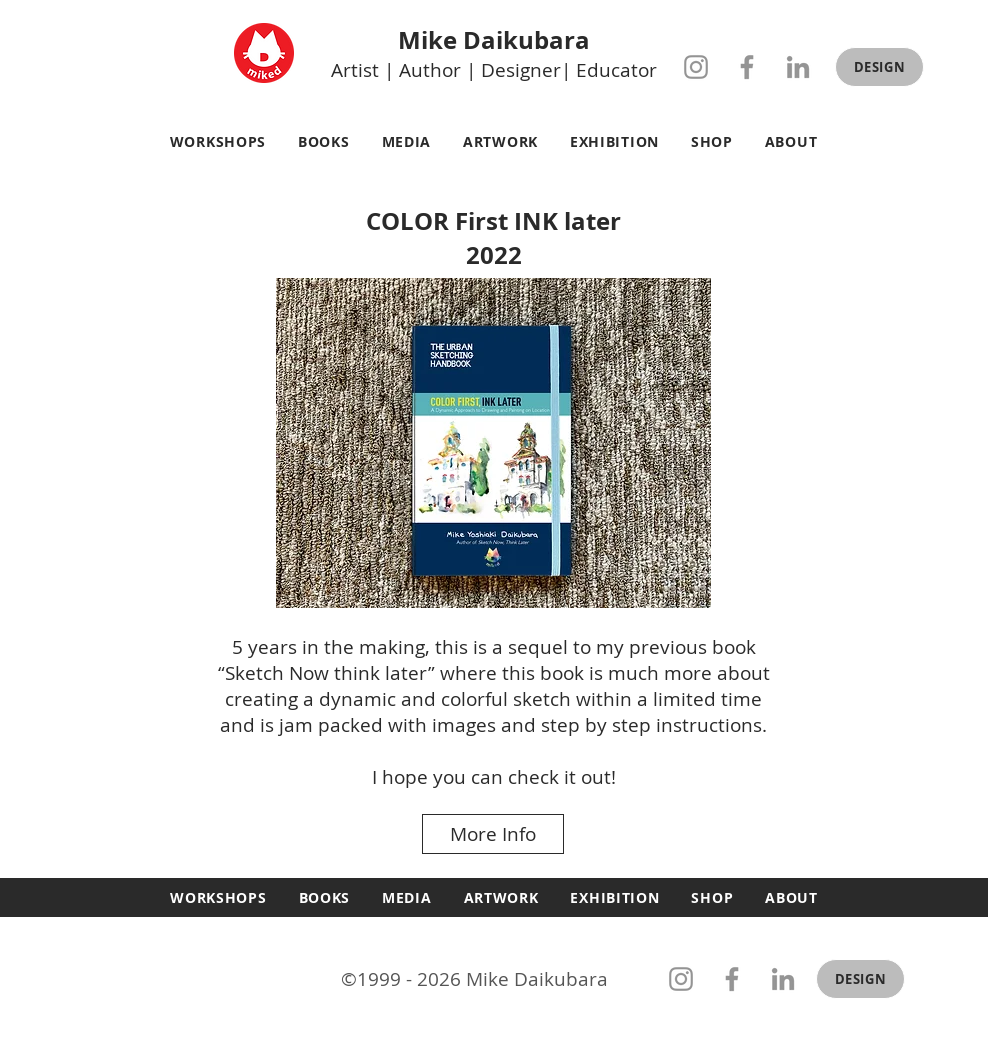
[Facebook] (747, 67)
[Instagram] (696, 67)
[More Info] (493, 834)
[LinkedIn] (798, 67)
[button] (879, 67)
